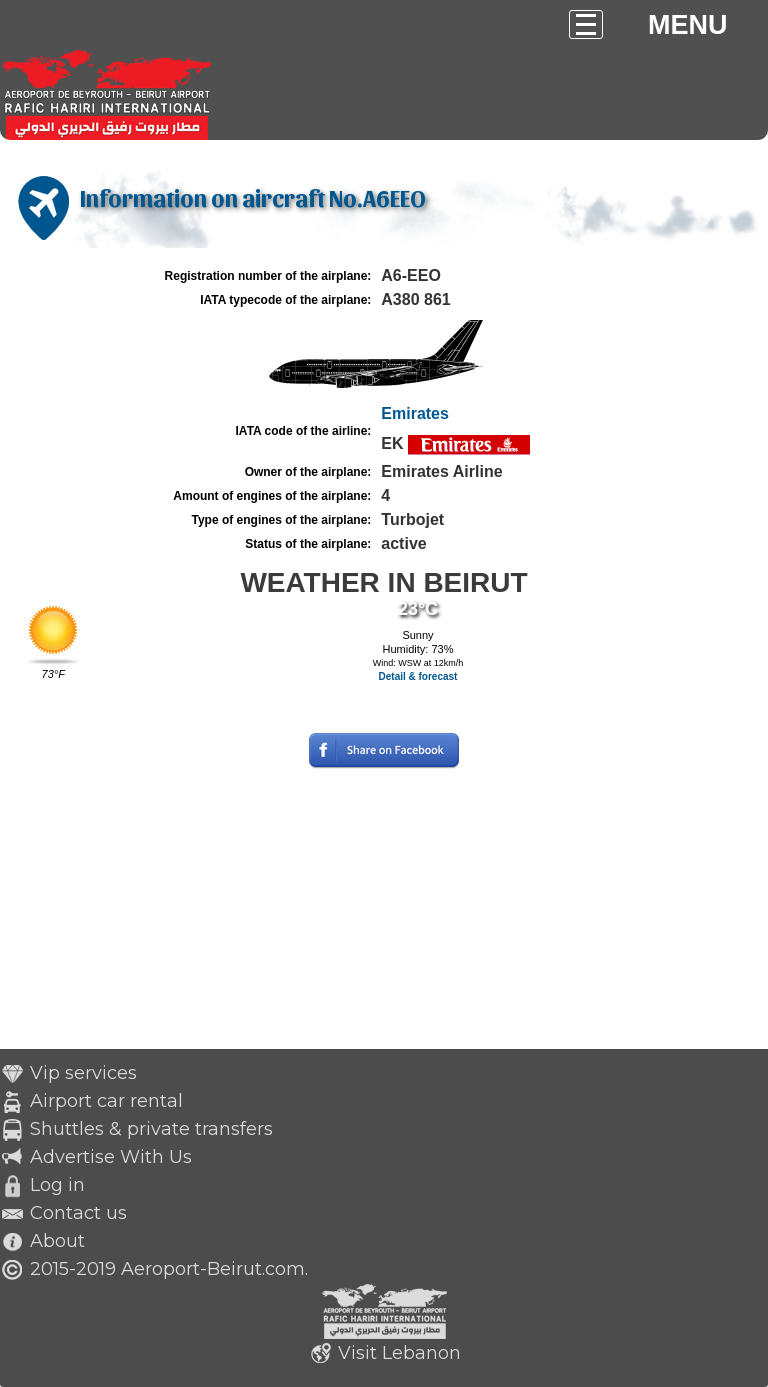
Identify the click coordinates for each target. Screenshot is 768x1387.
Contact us (78, 1213)
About (57, 1241)
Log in (57, 1185)
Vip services (83, 1073)
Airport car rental (106, 1101)
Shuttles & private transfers (151, 1129)
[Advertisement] (384, 909)
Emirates (415, 413)
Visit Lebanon (399, 1353)
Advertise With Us (111, 1157)
